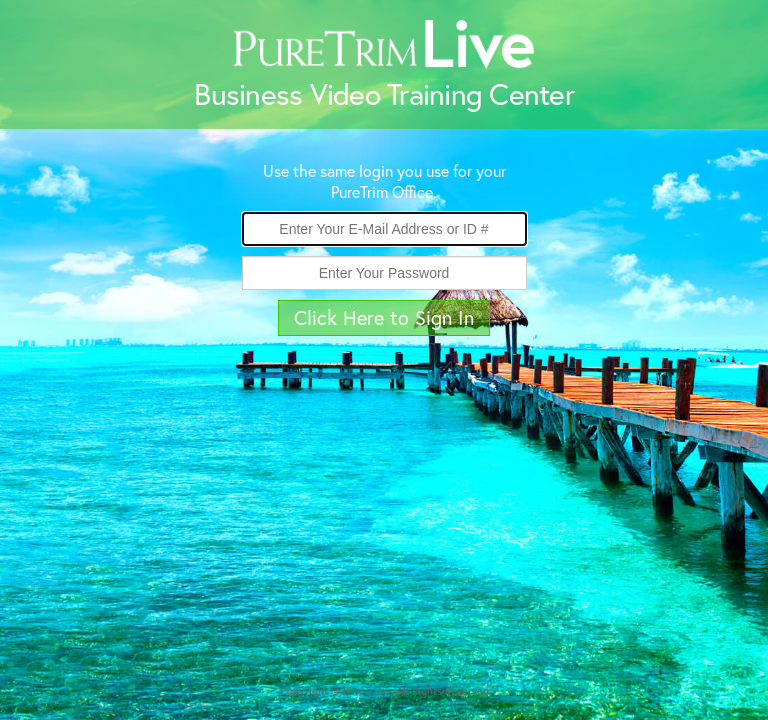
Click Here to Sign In (384, 317)
